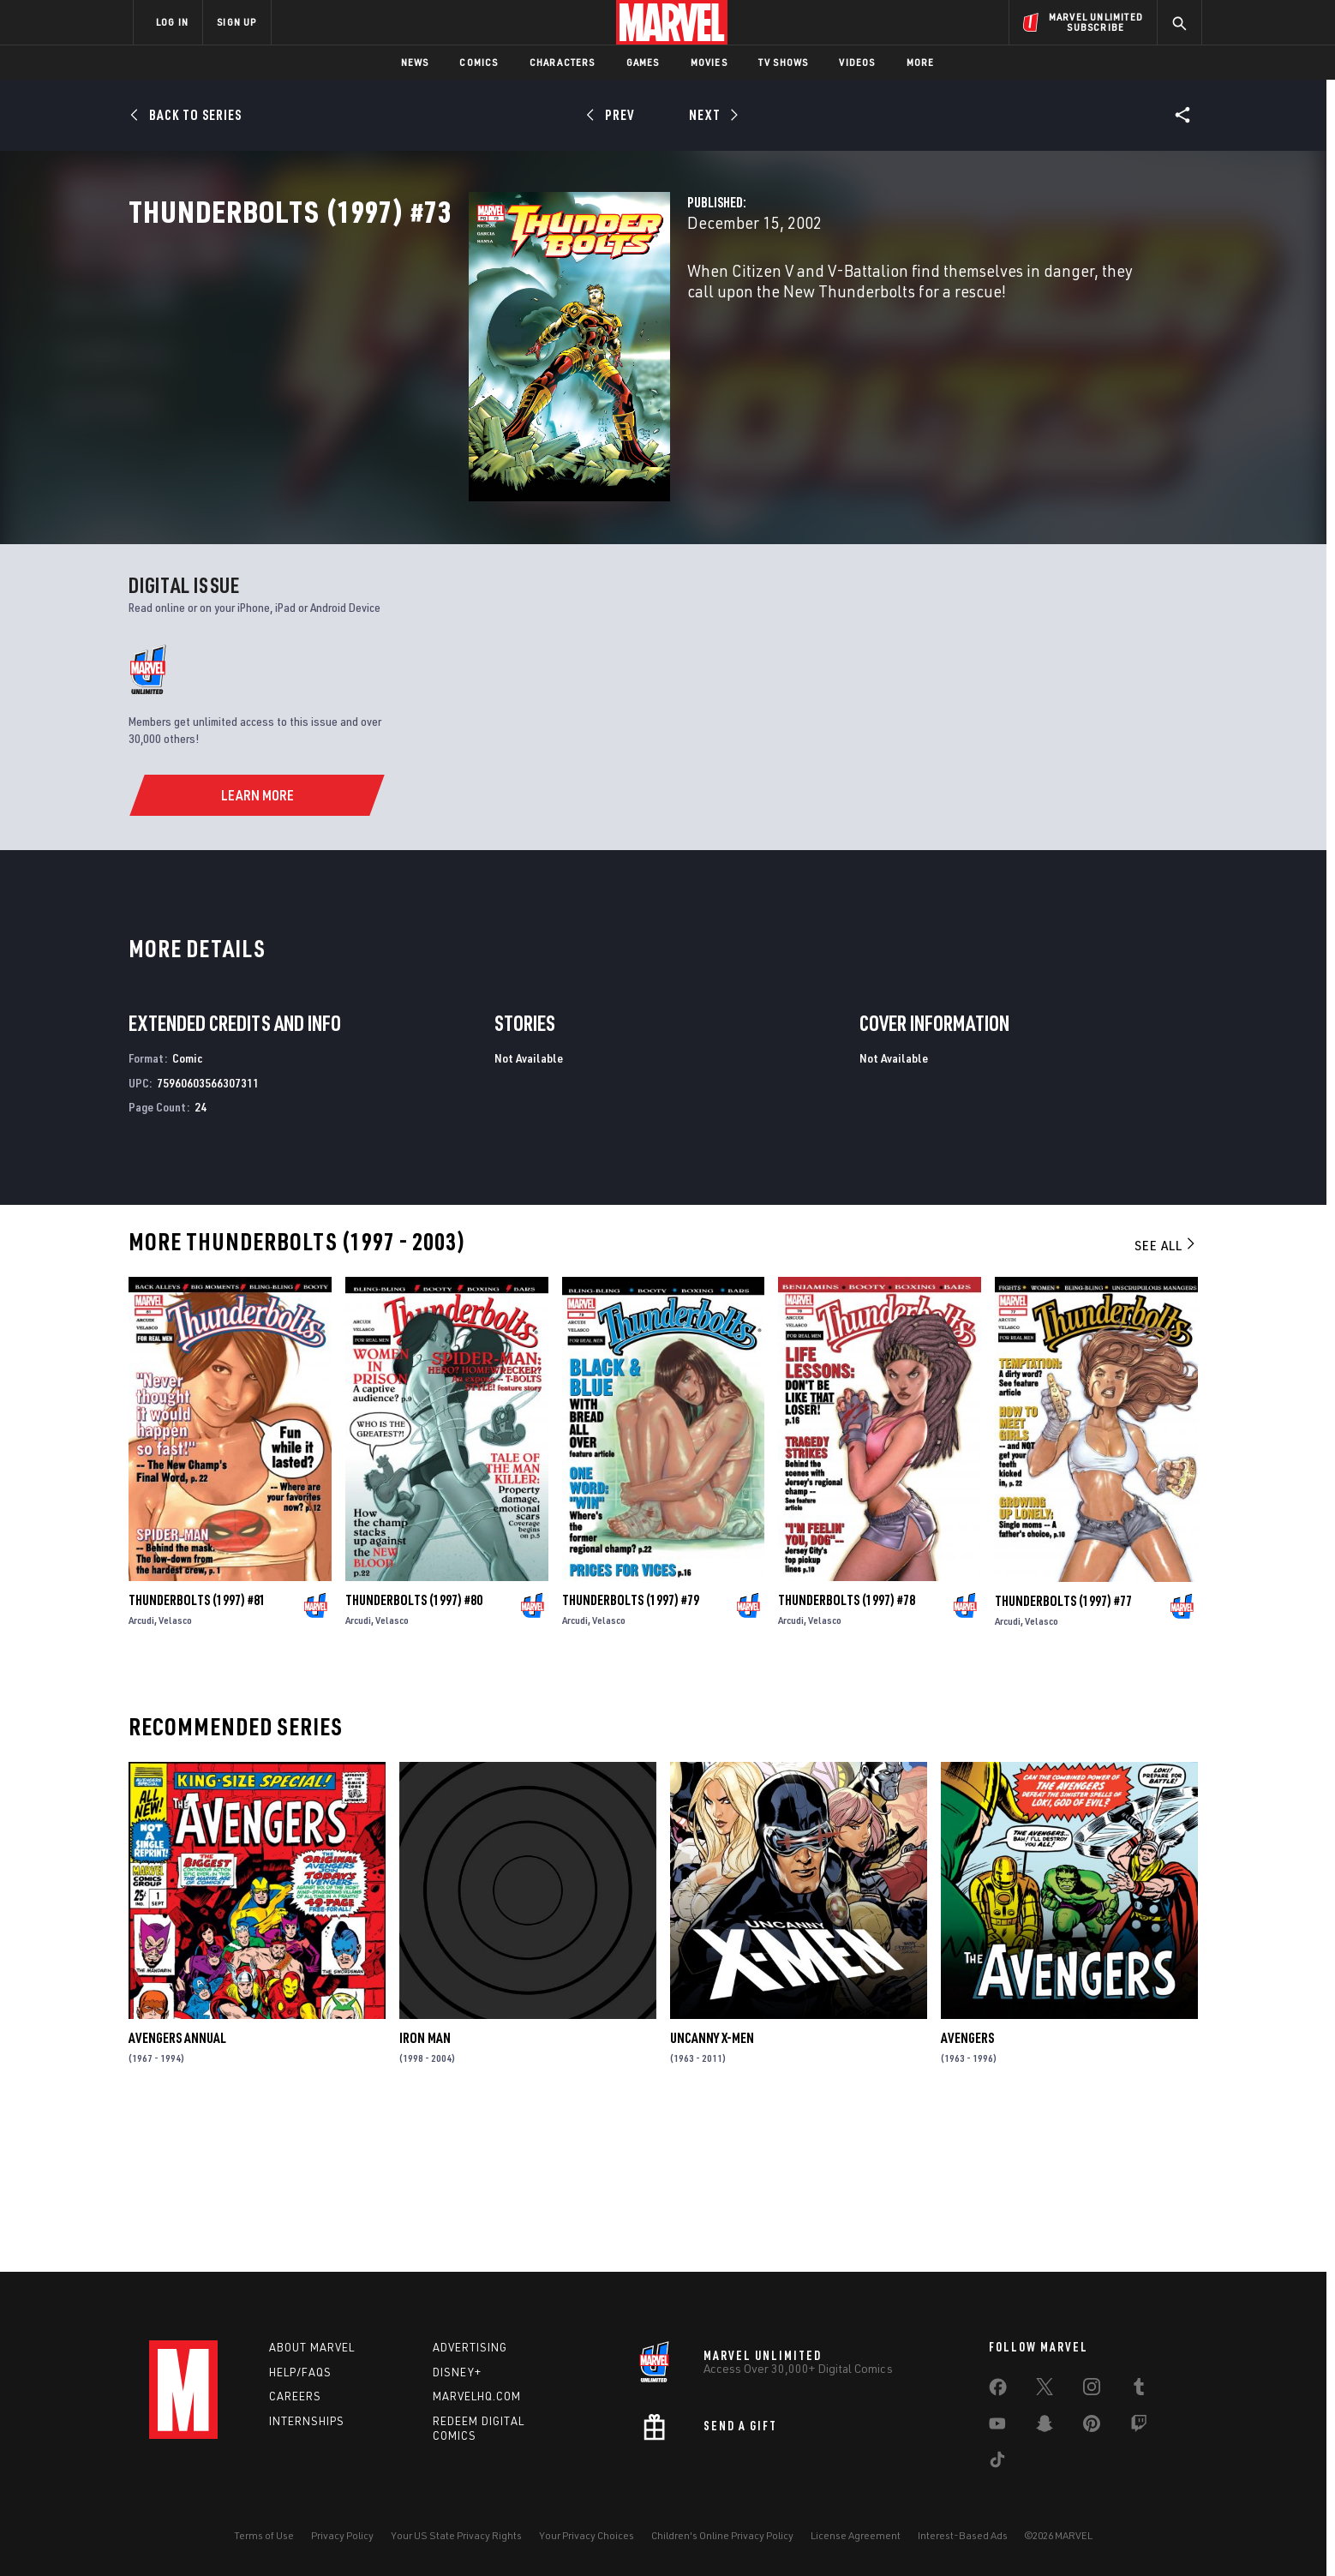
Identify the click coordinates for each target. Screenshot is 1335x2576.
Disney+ (457, 2372)
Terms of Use (264, 2535)
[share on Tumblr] (1138, 2390)
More (921, 62)
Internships (306, 2421)
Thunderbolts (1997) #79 (630, 1751)
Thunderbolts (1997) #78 (846, 1751)
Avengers (967, 2189)
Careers (295, 2396)
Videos (857, 62)
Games (643, 62)
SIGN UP (236, 21)
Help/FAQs (300, 2372)
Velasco (175, 1771)
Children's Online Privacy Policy (722, 2535)
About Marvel (312, 2347)
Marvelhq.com (477, 2396)
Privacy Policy (342, 2535)
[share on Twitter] (1044, 2390)
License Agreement (856, 2535)
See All (1166, 1396)
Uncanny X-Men (712, 2189)
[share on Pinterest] (1091, 2426)
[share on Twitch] (1138, 2426)
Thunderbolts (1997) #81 (197, 1751)
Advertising (470, 2347)
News (415, 62)
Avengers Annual (177, 2189)
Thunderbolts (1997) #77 (1063, 1751)
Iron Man (425, 2189)
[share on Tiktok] (997, 2462)
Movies (709, 62)
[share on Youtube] (997, 2426)
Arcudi (141, 1771)
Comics (478, 62)
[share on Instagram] (1091, 2390)
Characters (563, 62)
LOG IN (172, 21)
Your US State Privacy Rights (456, 2535)
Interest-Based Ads (963, 2535)
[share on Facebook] (998, 2390)
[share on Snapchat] (1044, 2426)
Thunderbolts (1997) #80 (413, 1751)
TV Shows (783, 62)
